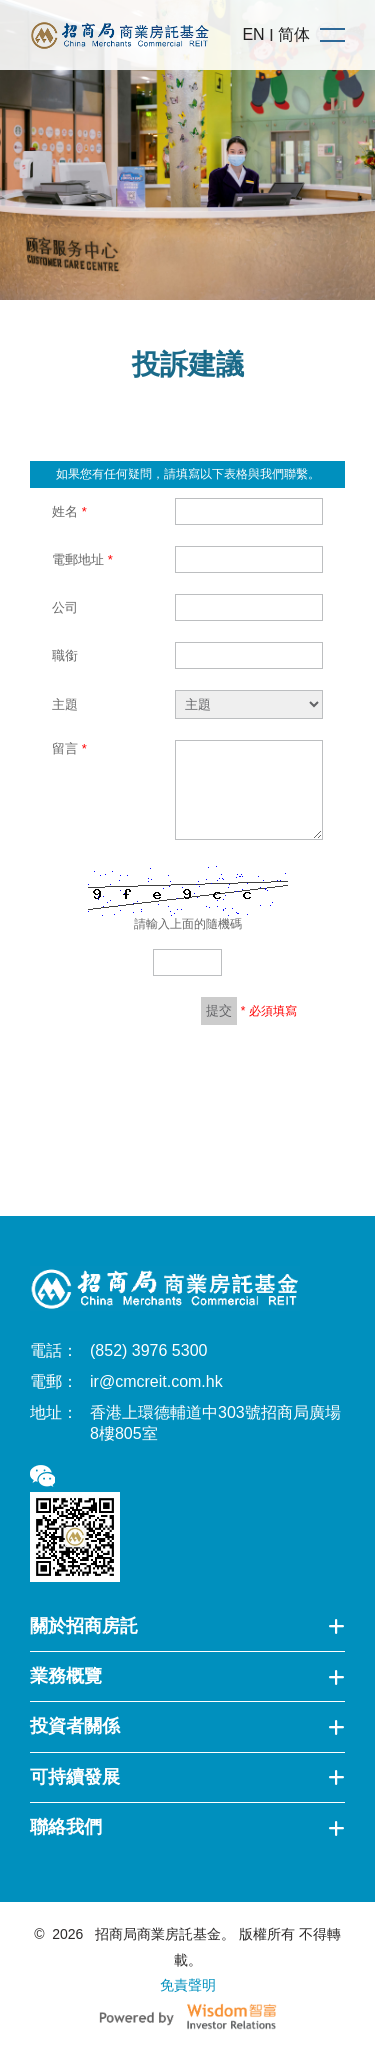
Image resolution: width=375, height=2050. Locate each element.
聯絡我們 (187, 1827)
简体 (294, 34)
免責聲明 (188, 1985)
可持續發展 (187, 1777)
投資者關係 (187, 1726)
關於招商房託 (187, 1626)
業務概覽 (187, 1676)
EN (253, 34)
